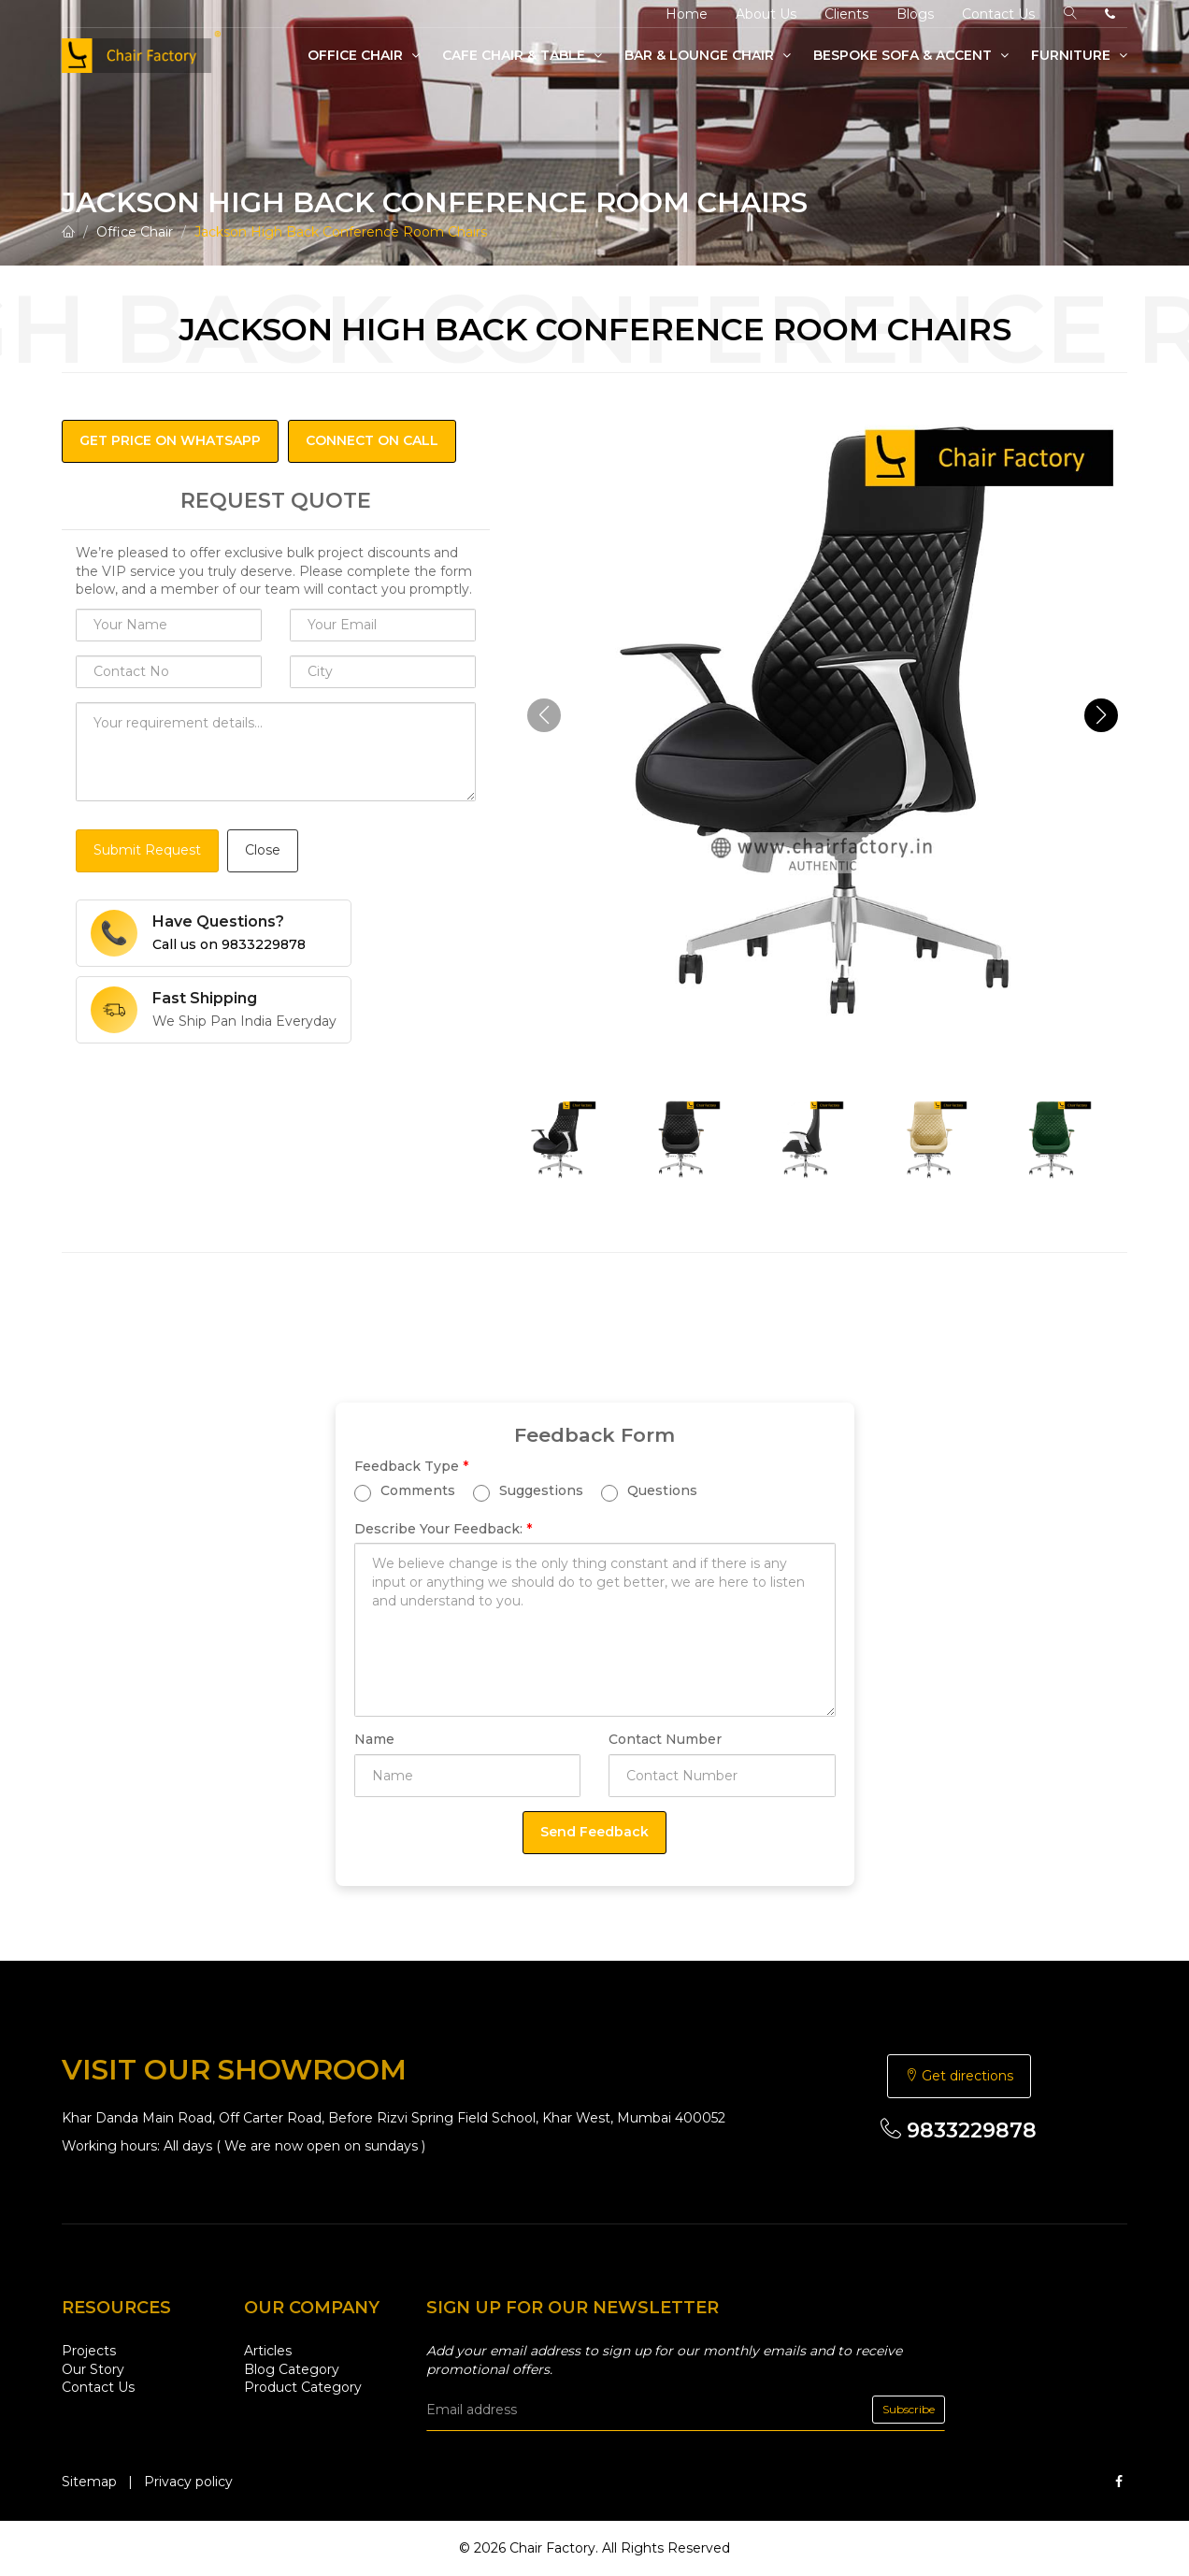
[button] (1101, 715)
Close (262, 850)
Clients (846, 14)
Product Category (303, 2387)
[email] (685, 2409)
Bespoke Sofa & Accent (911, 55)
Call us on (229, 944)
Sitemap (89, 2481)
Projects (89, 2350)
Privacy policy (188, 2481)
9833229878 (959, 2130)
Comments (404, 1491)
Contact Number (665, 1739)
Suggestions (528, 1491)
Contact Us (998, 14)
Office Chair (364, 55)
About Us (766, 14)
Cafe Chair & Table (522, 55)
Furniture (1079, 55)
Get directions (959, 2075)
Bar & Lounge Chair (707, 55)
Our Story (93, 2369)
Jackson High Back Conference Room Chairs (340, 231)
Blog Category (291, 2369)
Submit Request (147, 850)
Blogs (915, 14)
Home (687, 14)
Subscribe (908, 2409)
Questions (649, 1491)
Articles (268, 2350)
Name (374, 1739)
